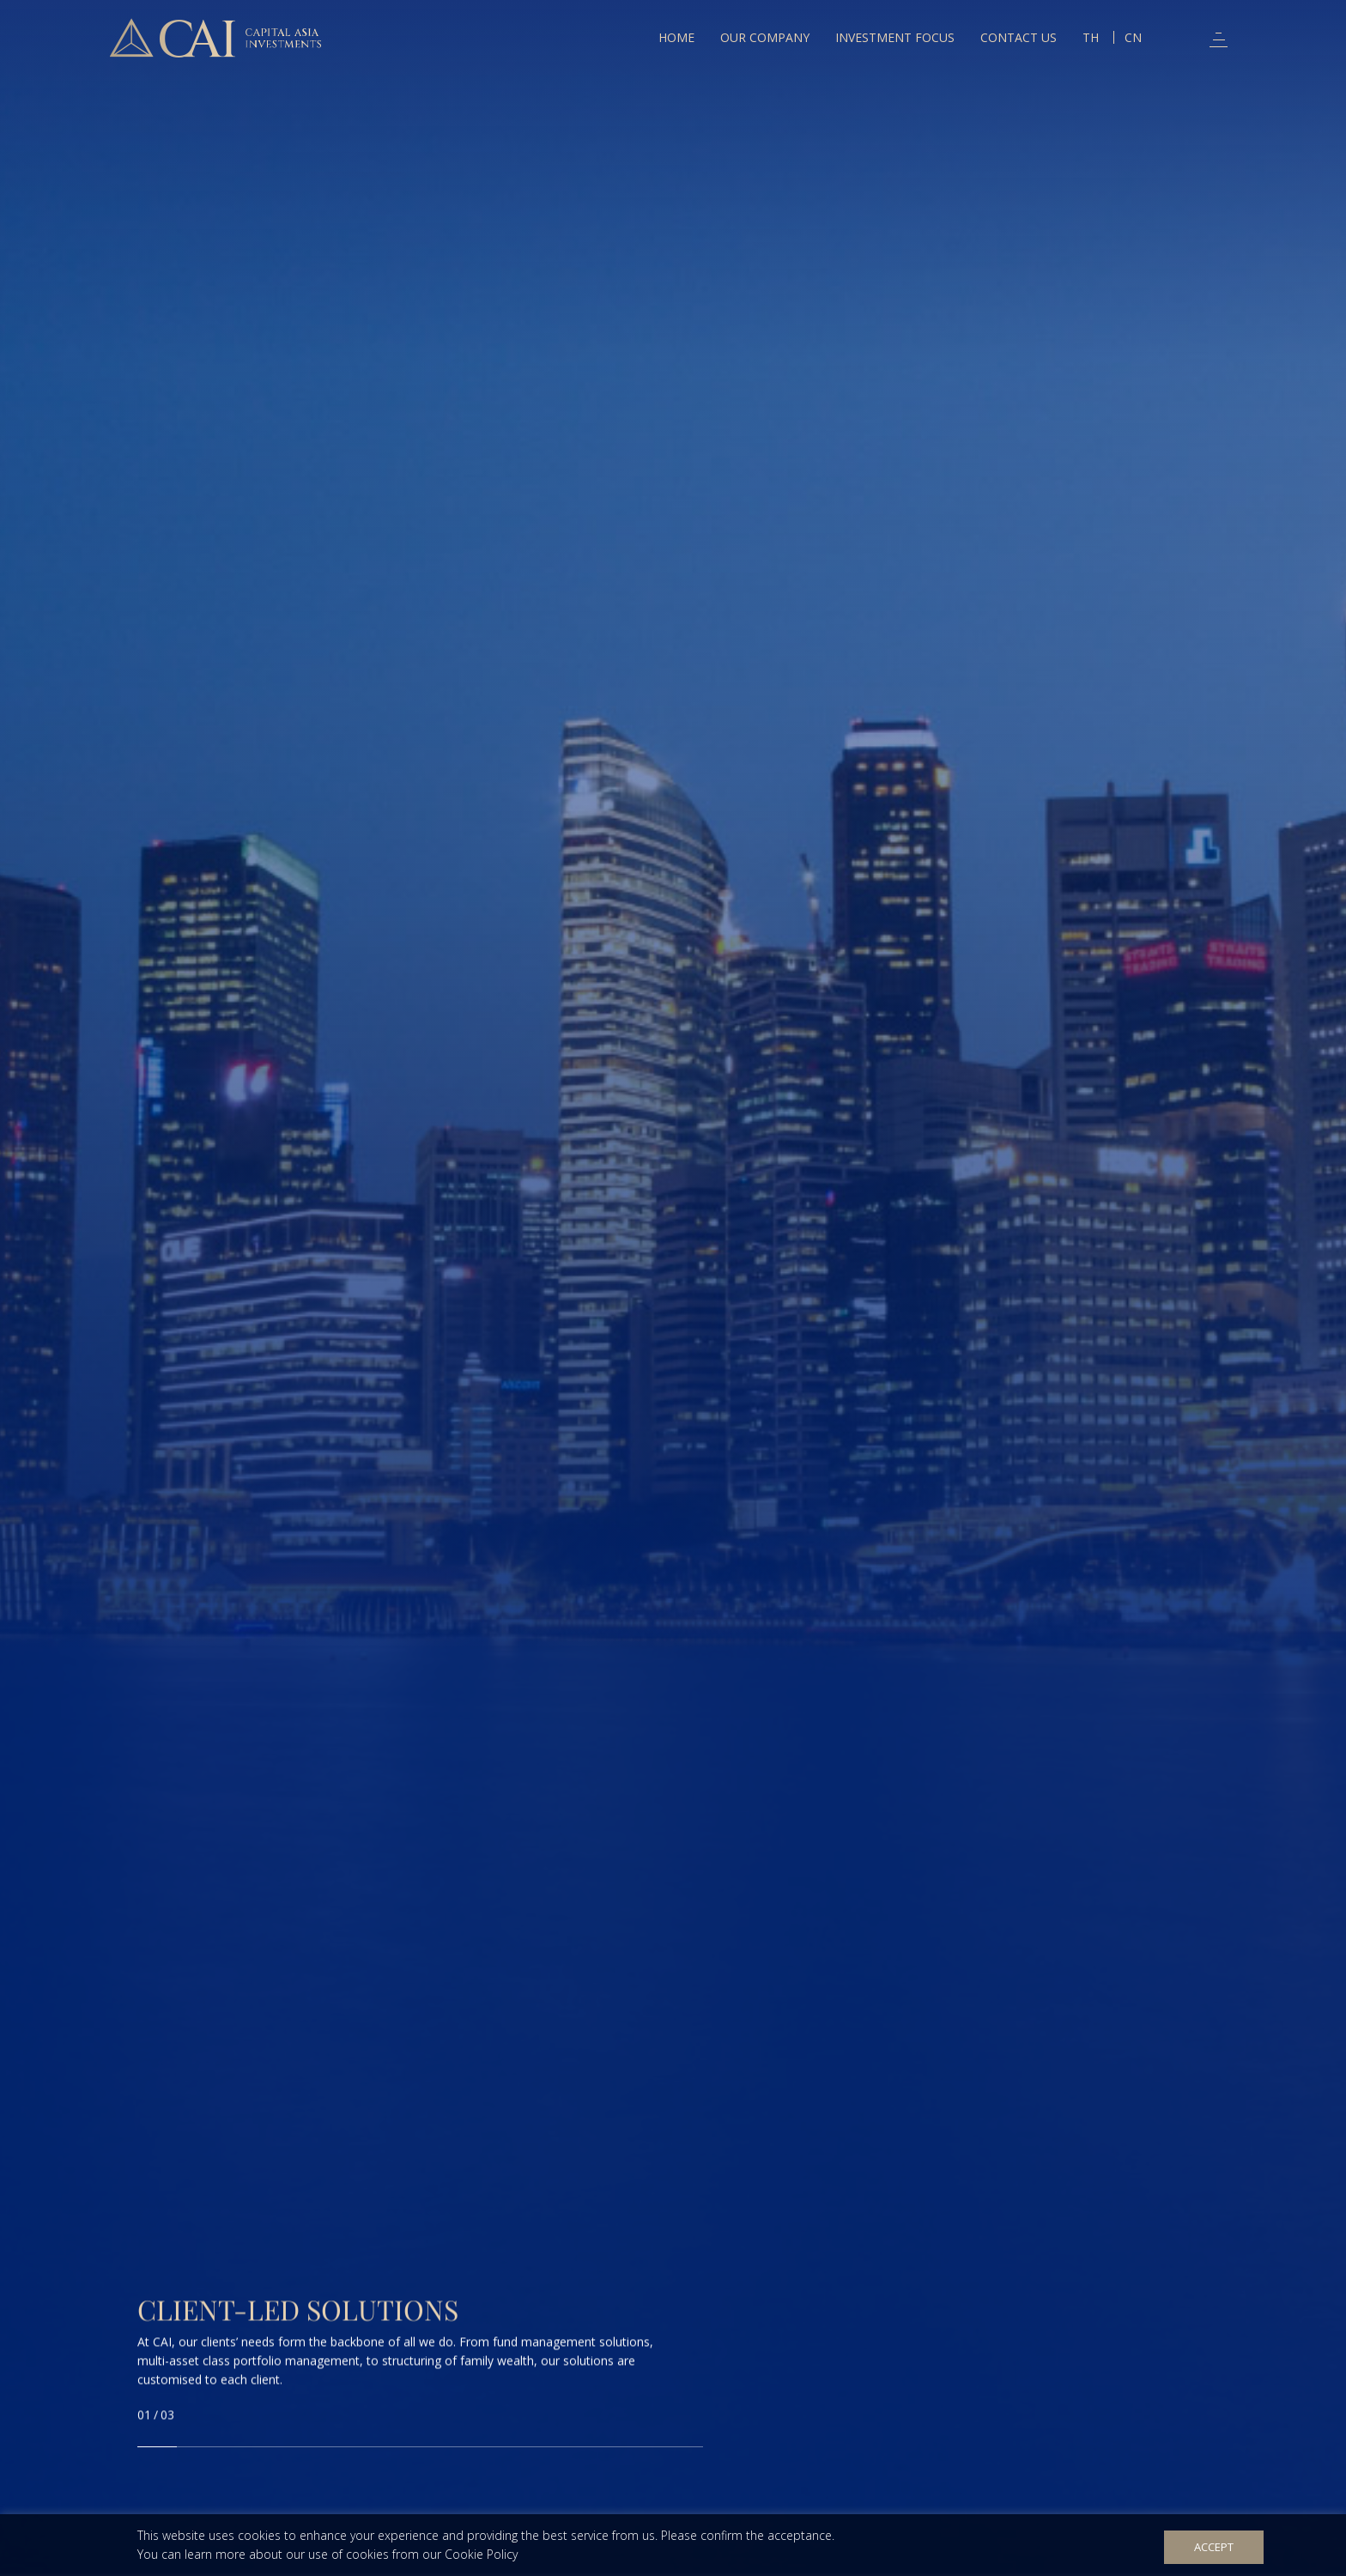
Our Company (764, 37)
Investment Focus (895, 37)
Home (676, 37)
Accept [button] (1214, 2547)
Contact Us (1018, 37)
